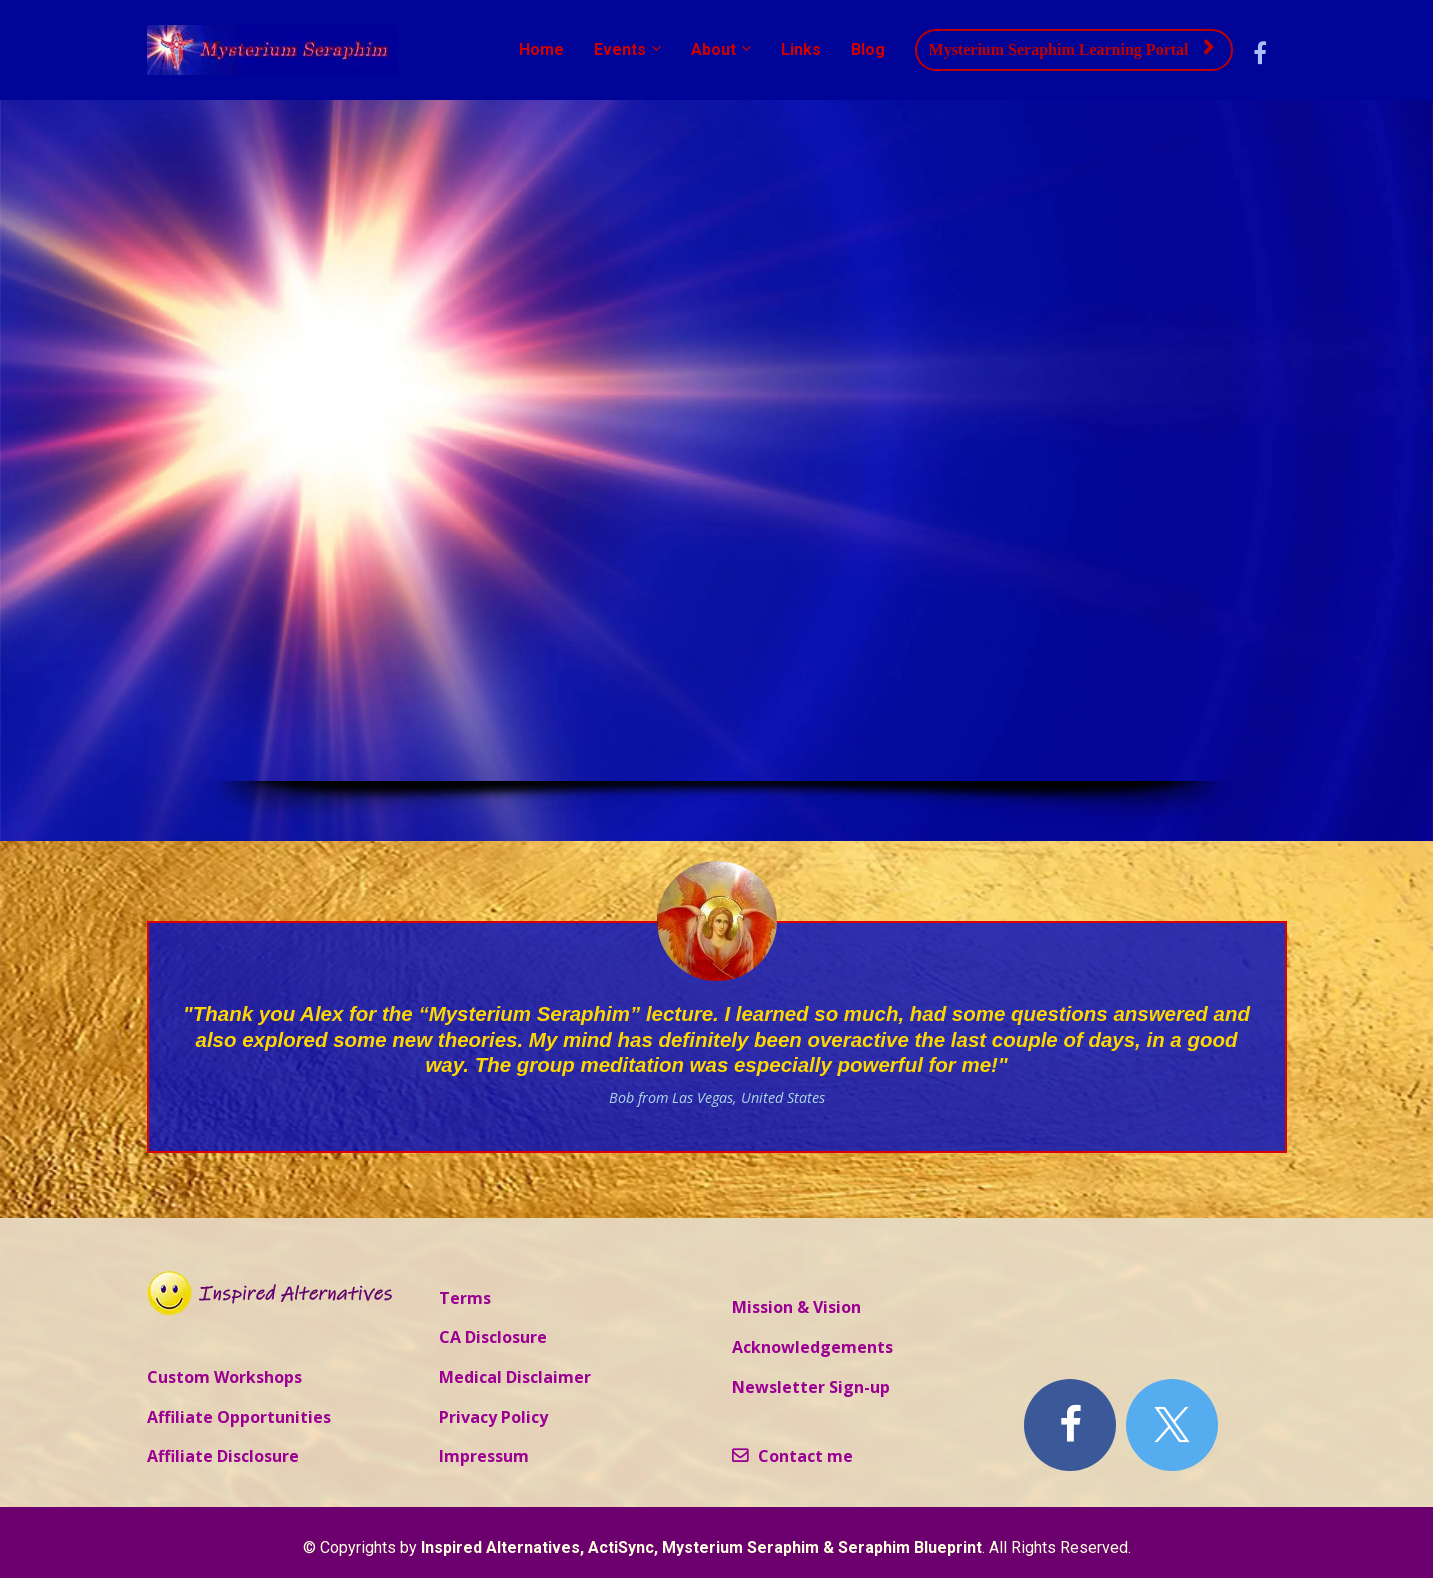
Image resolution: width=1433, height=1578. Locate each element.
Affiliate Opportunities (239, 1418)
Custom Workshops (224, 1378)
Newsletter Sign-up (811, 1388)
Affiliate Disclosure (223, 1457)
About (713, 49)
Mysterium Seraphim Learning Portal (1071, 49)
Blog (868, 49)
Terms (465, 1299)
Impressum (484, 1457)
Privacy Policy (493, 1418)
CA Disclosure (493, 1338)
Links (801, 49)
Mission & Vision (796, 1308)
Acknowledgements (812, 1348)
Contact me (792, 1457)
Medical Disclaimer (515, 1378)
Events (620, 49)
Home (541, 49)
